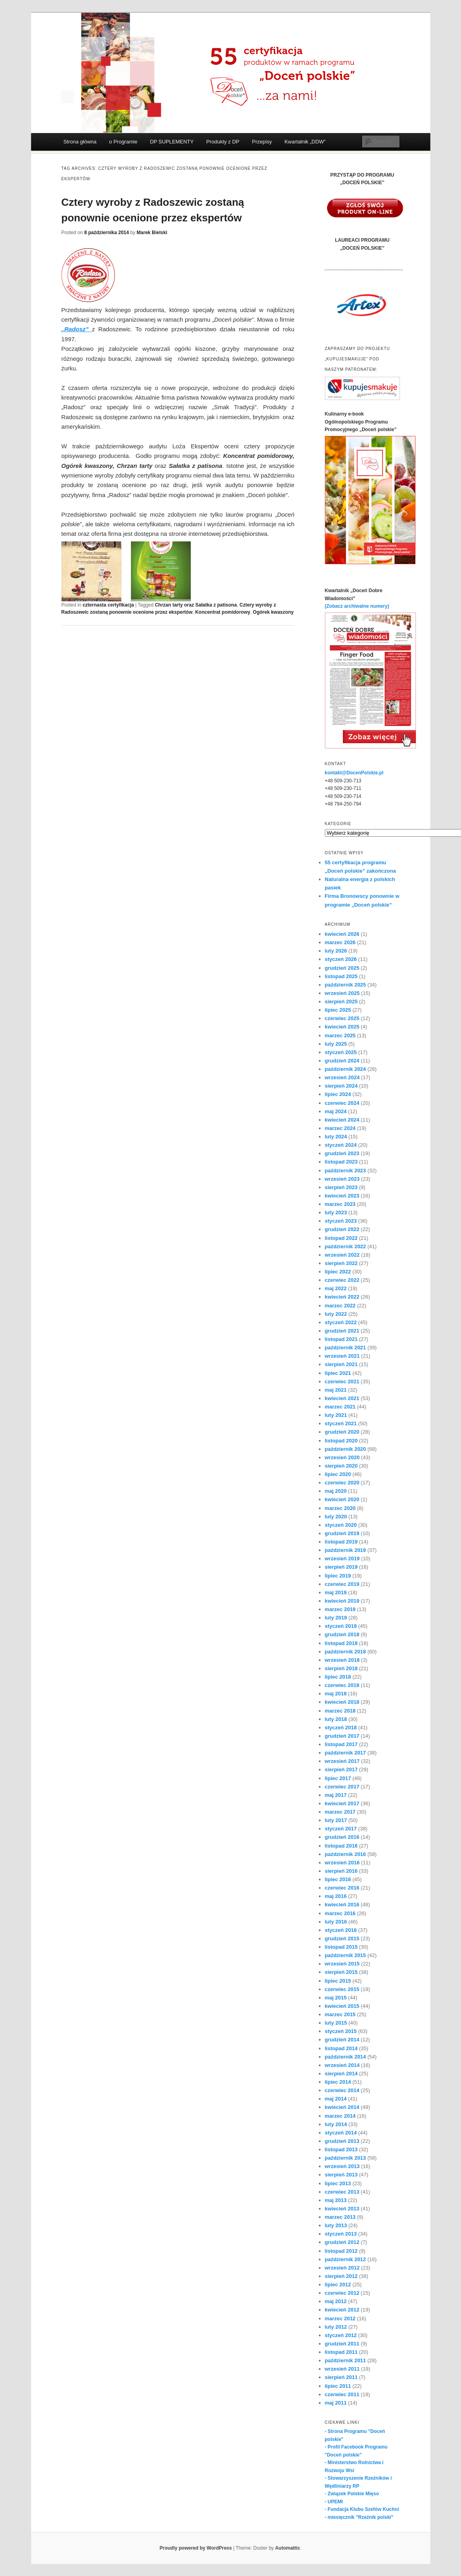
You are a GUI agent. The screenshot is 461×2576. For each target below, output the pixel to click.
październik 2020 (345, 1449)
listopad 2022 (341, 1238)
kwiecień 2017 (342, 1803)
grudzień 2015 (342, 1938)
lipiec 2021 (338, 1373)
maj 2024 (336, 1111)
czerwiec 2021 (342, 1381)
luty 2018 (336, 1719)
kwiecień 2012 (342, 2310)
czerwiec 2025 (342, 1018)
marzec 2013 (340, 2217)
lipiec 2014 (338, 2082)
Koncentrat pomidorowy (222, 612)
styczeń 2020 (341, 1525)
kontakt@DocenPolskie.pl (354, 773)
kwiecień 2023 (342, 1196)
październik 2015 (345, 1955)
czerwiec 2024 (342, 1103)
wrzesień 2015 (342, 1964)
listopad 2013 (341, 2149)
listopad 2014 (341, 2048)
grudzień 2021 (342, 1331)
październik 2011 (345, 2360)
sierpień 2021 (341, 1364)
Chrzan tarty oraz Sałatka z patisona (196, 605)
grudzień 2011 (342, 2344)
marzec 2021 (340, 1407)
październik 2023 (345, 1171)
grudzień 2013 (342, 2141)
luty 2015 (336, 2023)
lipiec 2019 (338, 1576)
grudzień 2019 (342, 1533)
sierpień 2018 (341, 1668)
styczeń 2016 (341, 1930)
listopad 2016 (341, 1846)
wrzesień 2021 (342, 1356)
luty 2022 (336, 1314)
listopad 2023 (341, 1162)
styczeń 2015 (341, 2031)
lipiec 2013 (338, 2183)
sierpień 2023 (341, 1187)
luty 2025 (336, 1044)
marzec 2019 (340, 1609)
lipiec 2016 (338, 1879)
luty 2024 (336, 1137)
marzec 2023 (340, 1204)
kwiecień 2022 (342, 1297)
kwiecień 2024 (342, 1120)
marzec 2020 (340, 1508)
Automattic (287, 2548)
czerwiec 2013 (342, 2192)
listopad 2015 (341, 1947)
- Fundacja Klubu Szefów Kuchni (362, 2509)
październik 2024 (345, 1069)
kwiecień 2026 (342, 934)
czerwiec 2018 (342, 1685)
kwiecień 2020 (342, 1499)
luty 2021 (336, 1415)
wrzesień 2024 (342, 1077)
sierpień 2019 (341, 1567)
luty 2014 (336, 2124)
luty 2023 (336, 1212)
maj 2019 (336, 1592)
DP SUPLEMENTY (172, 142)
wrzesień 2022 (342, 1255)
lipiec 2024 (338, 1094)
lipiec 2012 (338, 2285)
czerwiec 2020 (342, 1483)
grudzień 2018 (342, 1634)
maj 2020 (336, 1491)
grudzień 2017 (342, 1736)
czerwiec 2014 (342, 2090)
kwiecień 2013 (342, 2209)
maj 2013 (336, 2200)
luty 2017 (336, 1820)
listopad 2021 (341, 1339)
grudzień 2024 (342, 1061)
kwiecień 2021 (342, 1398)
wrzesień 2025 (342, 993)
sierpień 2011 (341, 2377)
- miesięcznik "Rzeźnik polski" (359, 2517)
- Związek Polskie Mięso (352, 2493)
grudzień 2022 (342, 1229)
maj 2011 (336, 2403)
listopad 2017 (341, 1744)
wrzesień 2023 (342, 1179)
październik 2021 (345, 1348)
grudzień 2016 (342, 1837)
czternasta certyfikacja (108, 605)
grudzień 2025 (342, 968)
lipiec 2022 (338, 1272)
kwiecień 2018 (342, 1702)
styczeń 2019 (341, 1626)
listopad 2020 (341, 1441)
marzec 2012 (340, 2318)
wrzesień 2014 (342, 2065)
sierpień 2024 (341, 1086)
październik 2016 (345, 1854)
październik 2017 (345, 1753)
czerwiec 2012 (342, 2293)
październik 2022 (345, 1246)
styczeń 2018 (341, 1728)
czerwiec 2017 (342, 1787)
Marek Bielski (152, 232)
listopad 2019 (341, 1542)
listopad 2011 (341, 2352)
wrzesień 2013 (342, 2166)
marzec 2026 (340, 942)
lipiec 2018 (338, 1677)
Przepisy (262, 142)
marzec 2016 (340, 1913)
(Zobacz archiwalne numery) (357, 606)
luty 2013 (336, 2225)
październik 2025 (345, 985)
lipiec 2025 (338, 1010)
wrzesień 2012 (342, 2268)
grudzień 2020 (342, 1432)
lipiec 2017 (338, 1778)
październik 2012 (345, 2259)
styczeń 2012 (341, 2335)
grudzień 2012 (342, 2242)
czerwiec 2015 (342, 1989)
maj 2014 (336, 2099)
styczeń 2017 (341, 1829)
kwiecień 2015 (342, 2006)
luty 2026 (336, 951)
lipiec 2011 (338, 2386)
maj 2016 (336, 1896)
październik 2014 (345, 2057)
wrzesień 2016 (342, 1863)
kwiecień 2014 (342, 2107)
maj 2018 (336, 1694)
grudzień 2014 (342, 2040)
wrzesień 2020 (342, 1457)
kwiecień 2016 (342, 1905)
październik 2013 (345, 2158)
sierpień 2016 (341, 1871)
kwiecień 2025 (342, 1027)
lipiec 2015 (338, 1981)
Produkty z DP (222, 142)
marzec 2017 (340, 1812)
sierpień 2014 (341, 2074)
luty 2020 (336, 1517)
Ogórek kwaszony (273, 612)
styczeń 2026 (341, 959)
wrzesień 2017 (342, 1761)
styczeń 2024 (341, 1145)
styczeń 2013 (341, 2234)
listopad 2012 (341, 2251)
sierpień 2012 (341, 2276)
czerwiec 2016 (342, 1888)
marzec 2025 (340, 1035)
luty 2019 (336, 1618)
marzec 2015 (340, 2014)
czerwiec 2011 (342, 2394)
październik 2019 (345, 1550)
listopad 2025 (341, 976)
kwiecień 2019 (342, 1601)
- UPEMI (334, 2501)
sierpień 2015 (341, 1972)
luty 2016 (336, 1922)
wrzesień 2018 (342, 1660)
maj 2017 (336, 1795)
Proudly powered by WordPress (196, 2548)
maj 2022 (336, 1288)
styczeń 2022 (341, 1322)
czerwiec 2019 (342, 1584)
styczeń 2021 (341, 1423)
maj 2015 (336, 1998)
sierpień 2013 (341, 2175)
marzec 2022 (340, 1306)
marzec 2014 (340, 2116)
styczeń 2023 (341, 1221)
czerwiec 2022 (342, 1280)
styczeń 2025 (341, 1052)
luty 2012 (336, 2327)
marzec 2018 (340, 1711)
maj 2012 (336, 2301)
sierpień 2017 (341, 1769)
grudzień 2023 (342, 1153)
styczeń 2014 (341, 2133)
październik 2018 (345, 1652)
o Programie (123, 142)
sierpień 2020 (341, 1466)
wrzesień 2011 (342, 2369)
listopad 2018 (341, 1643)
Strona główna (80, 142)
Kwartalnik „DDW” (305, 142)
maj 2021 (336, 1390)
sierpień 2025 (341, 1002)
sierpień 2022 (341, 1263)
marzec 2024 (340, 1128)
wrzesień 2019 (342, 1559)
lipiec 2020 (338, 1474)
